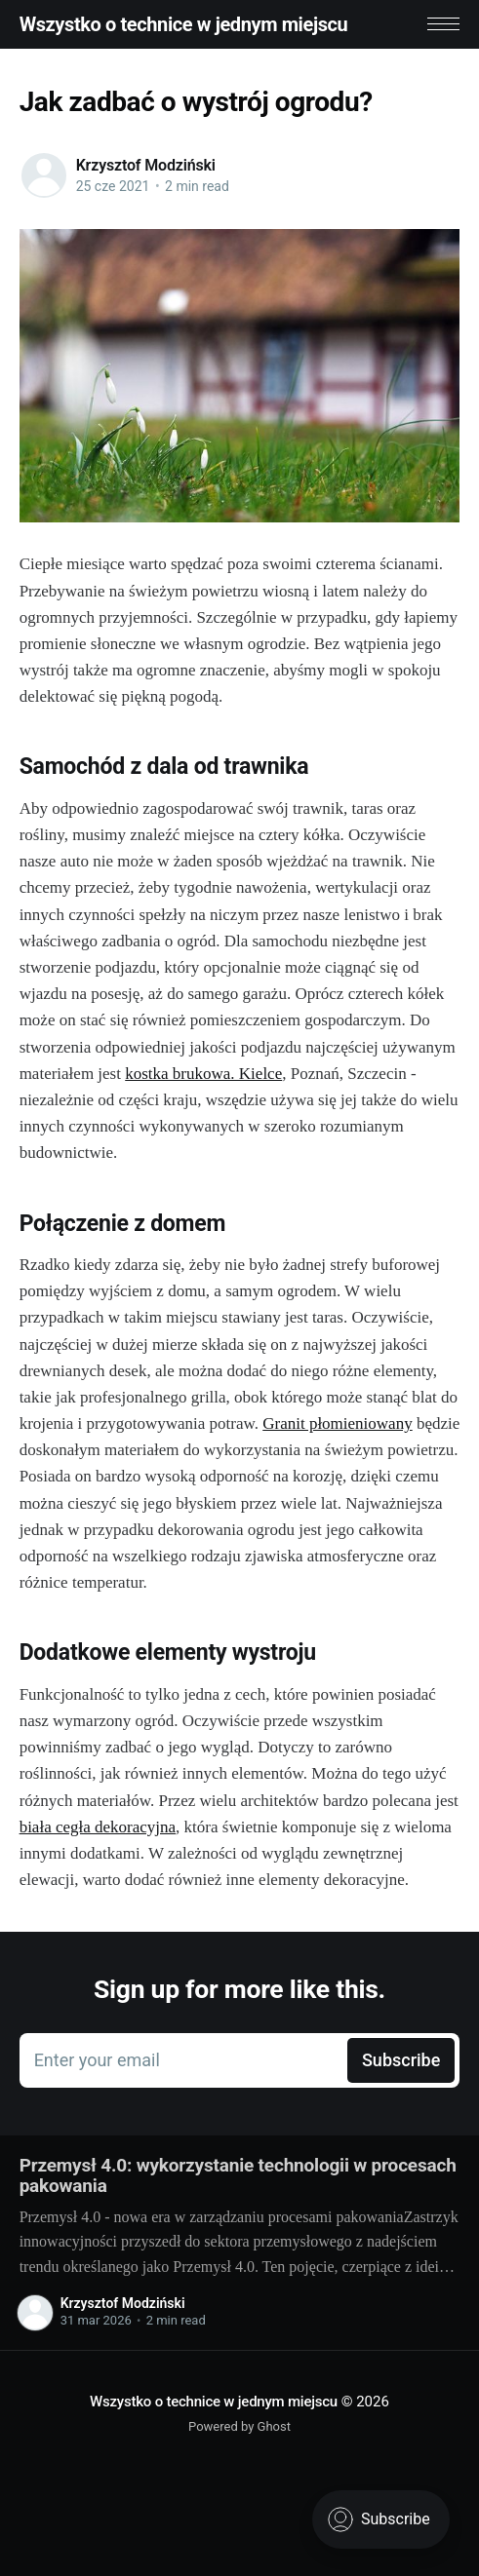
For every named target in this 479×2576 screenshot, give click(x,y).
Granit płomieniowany (337, 1423)
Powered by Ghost (239, 2426)
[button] (443, 24)
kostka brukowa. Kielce (203, 1073)
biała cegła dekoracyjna (98, 1827)
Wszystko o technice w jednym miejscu (184, 24)
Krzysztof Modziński (146, 165)
